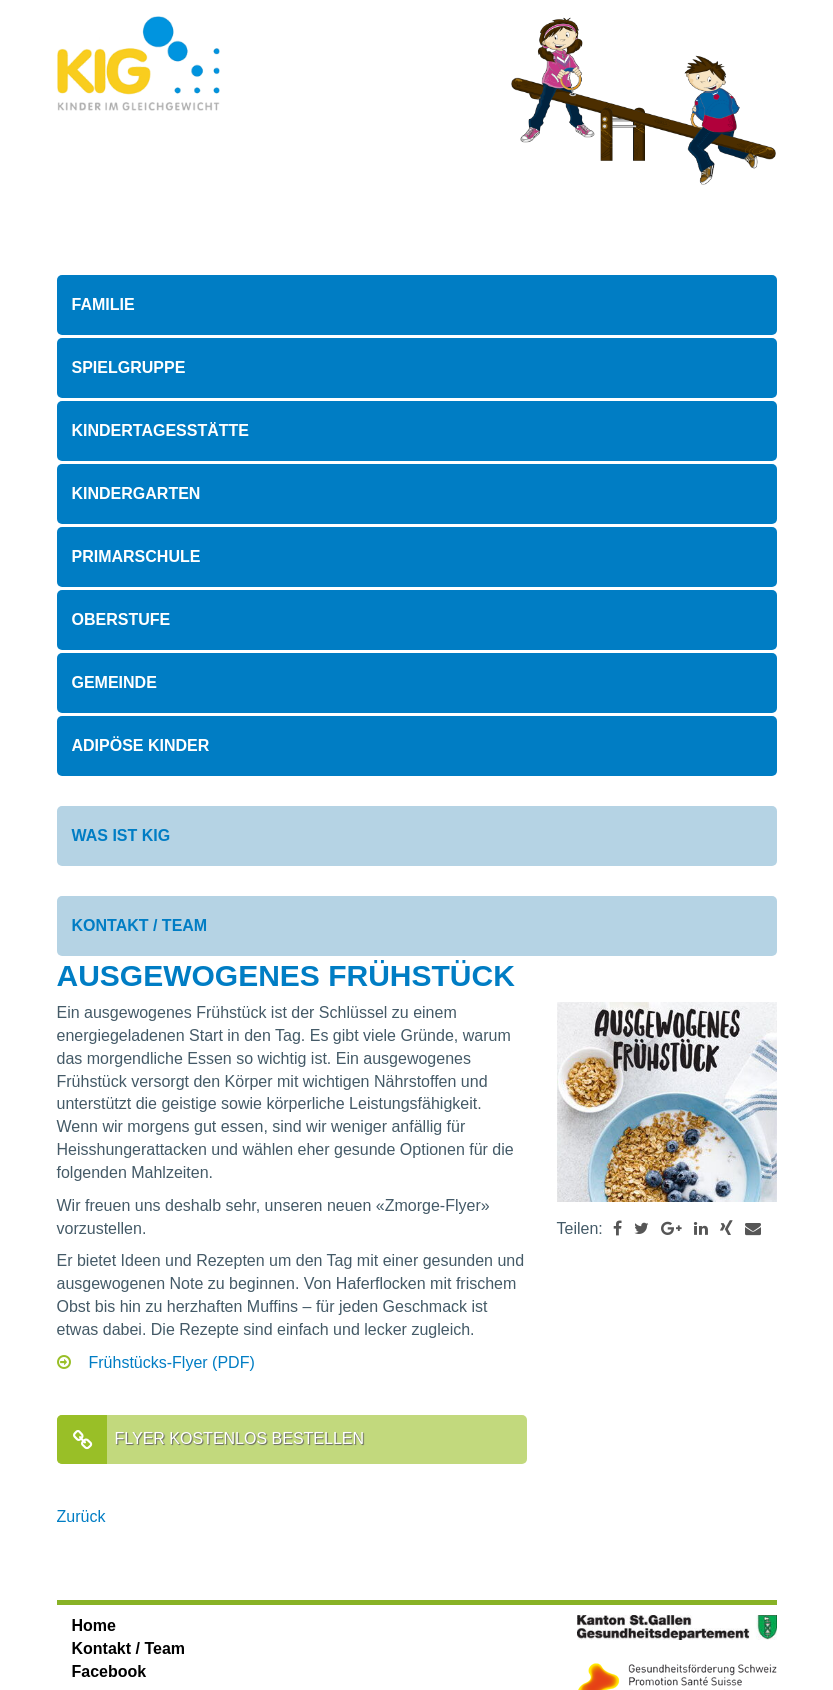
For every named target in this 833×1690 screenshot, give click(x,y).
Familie (103, 304)
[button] (617, 1228)
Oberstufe (121, 619)
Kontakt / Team (140, 925)
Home (94, 1625)
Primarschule (136, 556)
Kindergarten (136, 493)
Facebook (109, 1671)
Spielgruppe (129, 367)
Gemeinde (114, 682)
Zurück (81, 1516)
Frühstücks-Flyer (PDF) (172, 1362)
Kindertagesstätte (160, 430)
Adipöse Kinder (141, 745)
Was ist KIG (121, 835)
